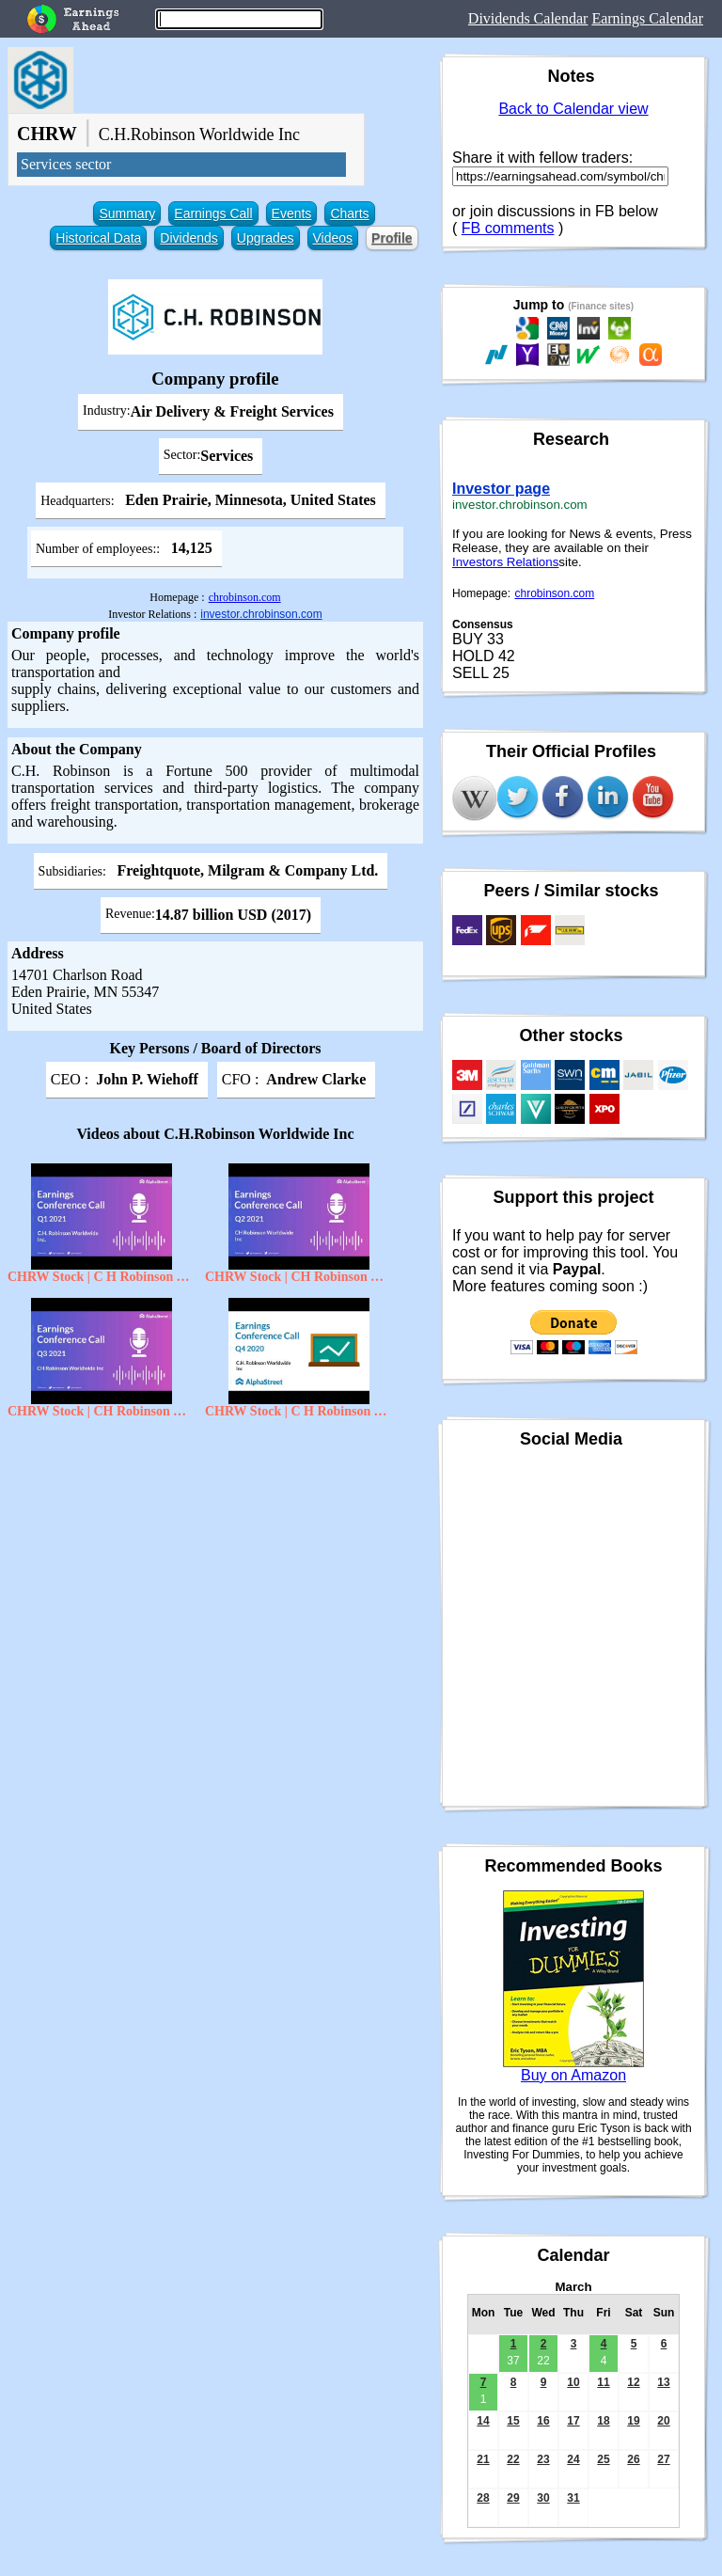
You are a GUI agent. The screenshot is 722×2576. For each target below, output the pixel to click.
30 (543, 2498)
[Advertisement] (215, 1564)
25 (603, 2459)
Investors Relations (505, 562)
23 (543, 2459)
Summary (127, 213)
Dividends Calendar (528, 18)
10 (573, 2382)
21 (483, 2459)
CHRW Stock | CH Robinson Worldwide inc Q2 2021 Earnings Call (299, 1277)
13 (663, 2382)
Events (292, 213)
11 (603, 2382)
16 (543, 2420)
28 (483, 2498)
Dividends (188, 238)
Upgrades (265, 238)
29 (513, 2498)
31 (573, 2498)
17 (573, 2420)
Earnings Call (213, 213)
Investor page (501, 489)
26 (633, 2459)
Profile (392, 238)
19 (633, 2420)
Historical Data (98, 238)
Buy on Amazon (573, 2075)
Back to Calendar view (573, 109)
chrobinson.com (245, 597)
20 (663, 2420)
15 (513, 2420)
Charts (349, 213)
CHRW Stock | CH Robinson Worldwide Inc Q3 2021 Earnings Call (102, 1411)
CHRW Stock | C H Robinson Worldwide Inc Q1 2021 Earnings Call (102, 1277)
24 (573, 2459)
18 (603, 2420)
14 (483, 2420)
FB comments (508, 228)
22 (513, 2459)
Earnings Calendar (647, 18)
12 (633, 2382)
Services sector (66, 164)
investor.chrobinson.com (261, 614)
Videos (333, 238)
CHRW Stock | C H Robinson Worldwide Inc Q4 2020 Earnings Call (299, 1411)
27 (663, 2459)
